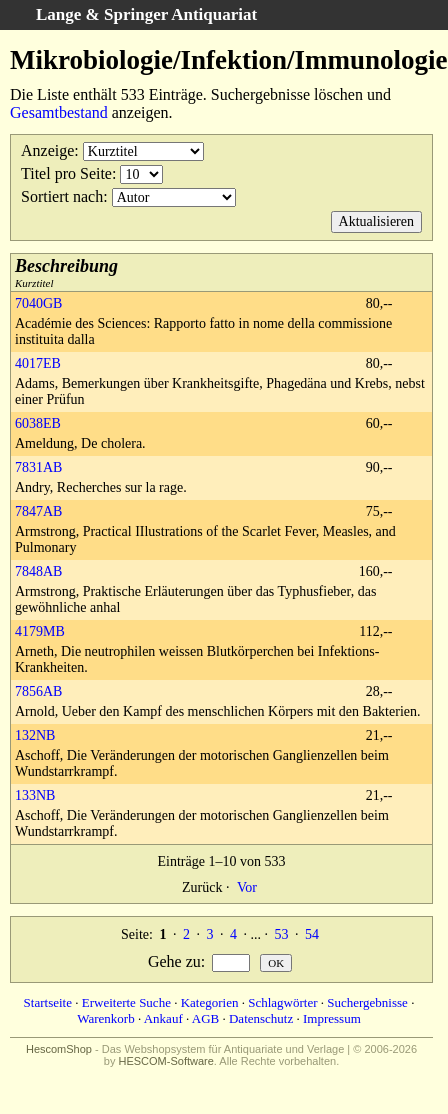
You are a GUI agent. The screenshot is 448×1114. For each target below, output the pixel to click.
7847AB (38, 511)
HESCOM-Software (165, 1061)
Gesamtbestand (59, 112)
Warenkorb (105, 1018)
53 (281, 934)
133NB (35, 795)
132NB (35, 735)
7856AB (38, 691)
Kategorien (210, 1002)
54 (312, 934)
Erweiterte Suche (126, 1002)
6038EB (38, 423)
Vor (247, 887)
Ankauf (163, 1018)
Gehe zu (174, 961)
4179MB (40, 631)
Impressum (332, 1018)
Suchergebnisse (367, 1002)
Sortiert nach (62, 196)
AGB (205, 1018)
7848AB (38, 571)
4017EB (38, 363)
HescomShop (59, 1049)
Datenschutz (261, 1018)
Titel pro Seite (66, 173)
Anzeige (47, 150)
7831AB (38, 467)
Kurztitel (66, 272)
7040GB (38, 303)
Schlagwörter (282, 1002)
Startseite (48, 1002)
